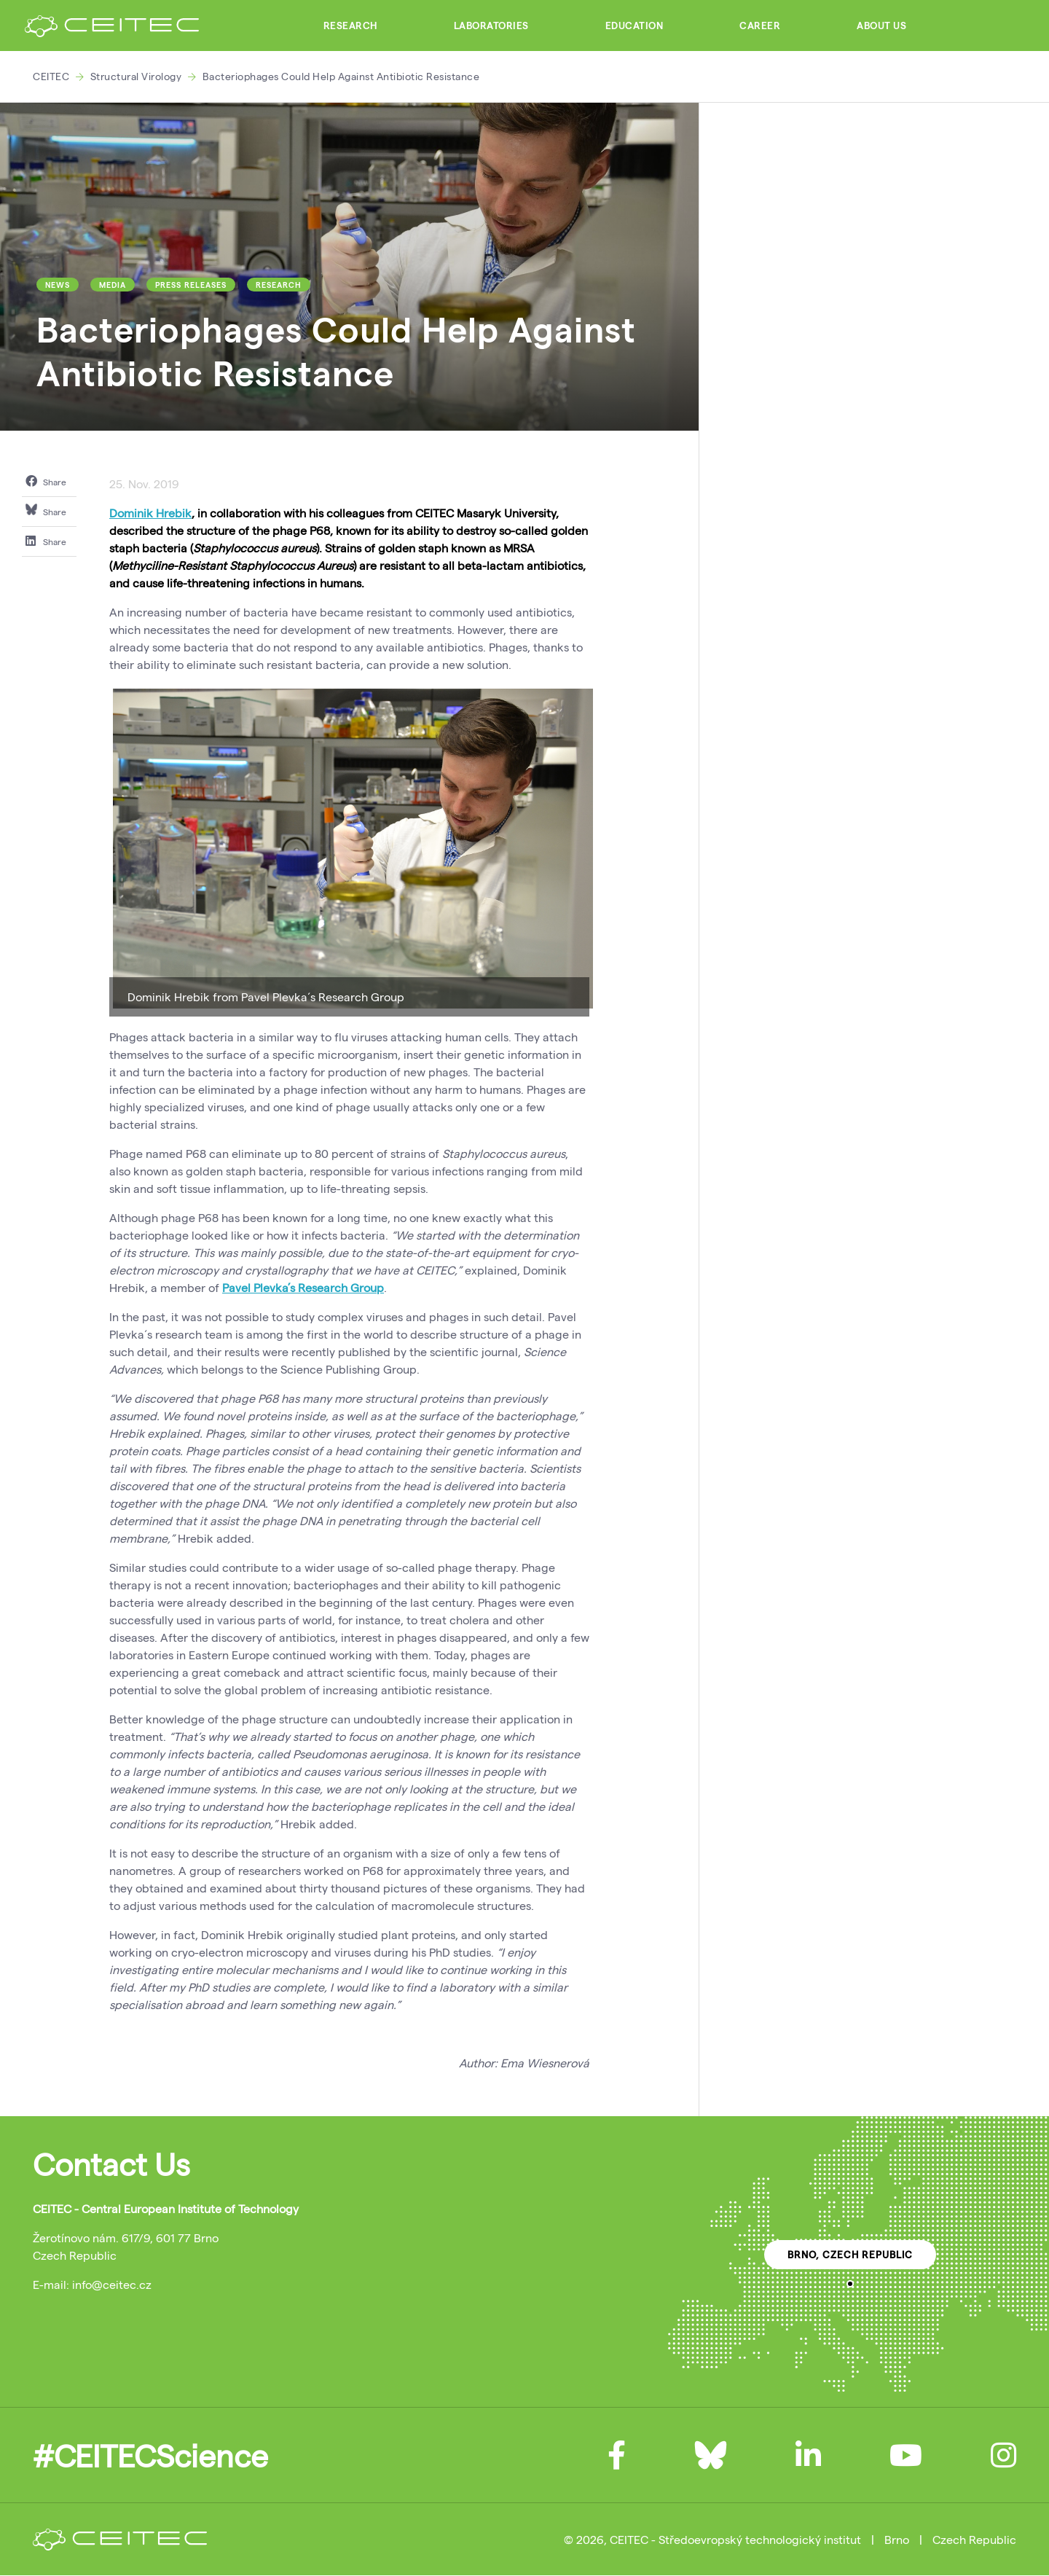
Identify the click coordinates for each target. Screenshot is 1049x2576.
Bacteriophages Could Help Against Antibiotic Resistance (341, 76)
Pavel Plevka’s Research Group (303, 1287)
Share (45, 481)
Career (759, 25)
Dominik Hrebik (150, 513)
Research (350, 25)
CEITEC (51, 76)
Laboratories (491, 25)
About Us (881, 25)
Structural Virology (136, 76)
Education (634, 25)
